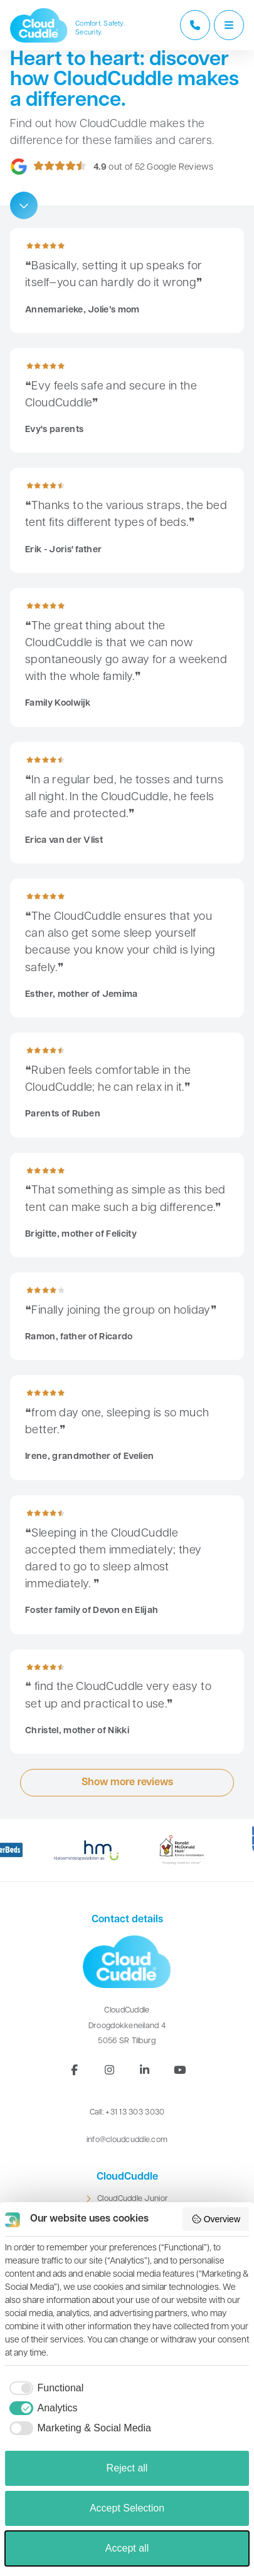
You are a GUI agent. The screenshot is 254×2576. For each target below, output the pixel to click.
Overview (215, 2219)
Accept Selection (127, 2508)
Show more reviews (127, 1783)
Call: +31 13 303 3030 (127, 2112)
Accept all (127, 2548)
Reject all (127, 2468)
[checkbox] (44, 2388)
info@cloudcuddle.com (127, 2140)
